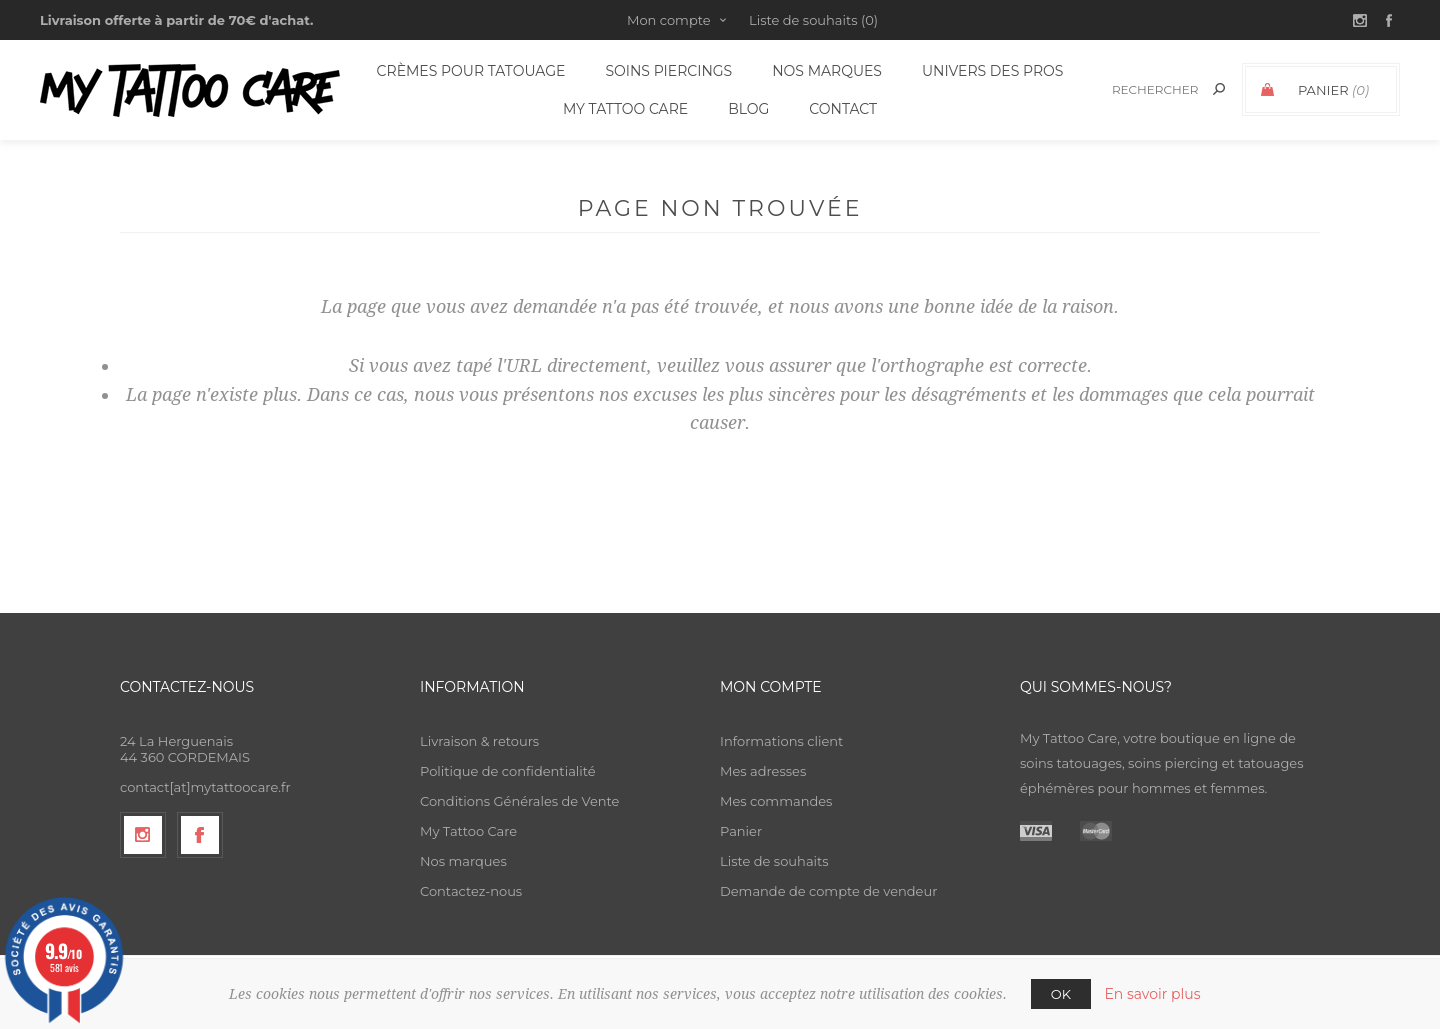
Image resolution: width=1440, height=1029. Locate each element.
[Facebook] (200, 835)
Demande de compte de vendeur (828, 891)
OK (1061, 994)
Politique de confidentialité (508, 771)
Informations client (781, 741)
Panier (741, 831)
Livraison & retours (479, 741)
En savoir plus (1152, 994)
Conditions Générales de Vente (519, 801)
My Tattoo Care (468, 831)
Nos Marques (827, 71)
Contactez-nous (471, 891)
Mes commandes (776, 801)
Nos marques (463, 861)
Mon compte (669, 20)
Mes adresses (763, 771)
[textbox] (1151, 89)
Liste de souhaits (774, 861)
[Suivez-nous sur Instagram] (143, 835)
